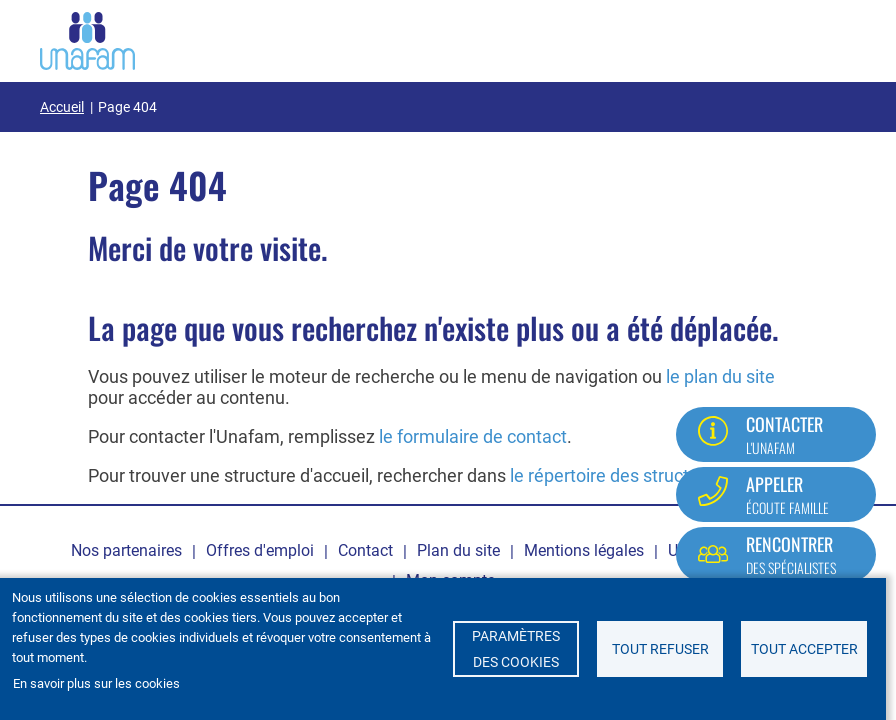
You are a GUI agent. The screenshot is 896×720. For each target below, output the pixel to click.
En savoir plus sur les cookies (96, 683)
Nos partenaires (126, 550)
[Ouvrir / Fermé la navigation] (831, 37)
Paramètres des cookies (516, 649)
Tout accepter (804, 649)
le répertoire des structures (617, 475)
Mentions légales (584, 550)
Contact (365, 550)
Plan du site (458, 550)
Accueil (62, 107)
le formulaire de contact (473, 436)
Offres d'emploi (260, 550)
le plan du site (720, 376)
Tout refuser (660, 649)
